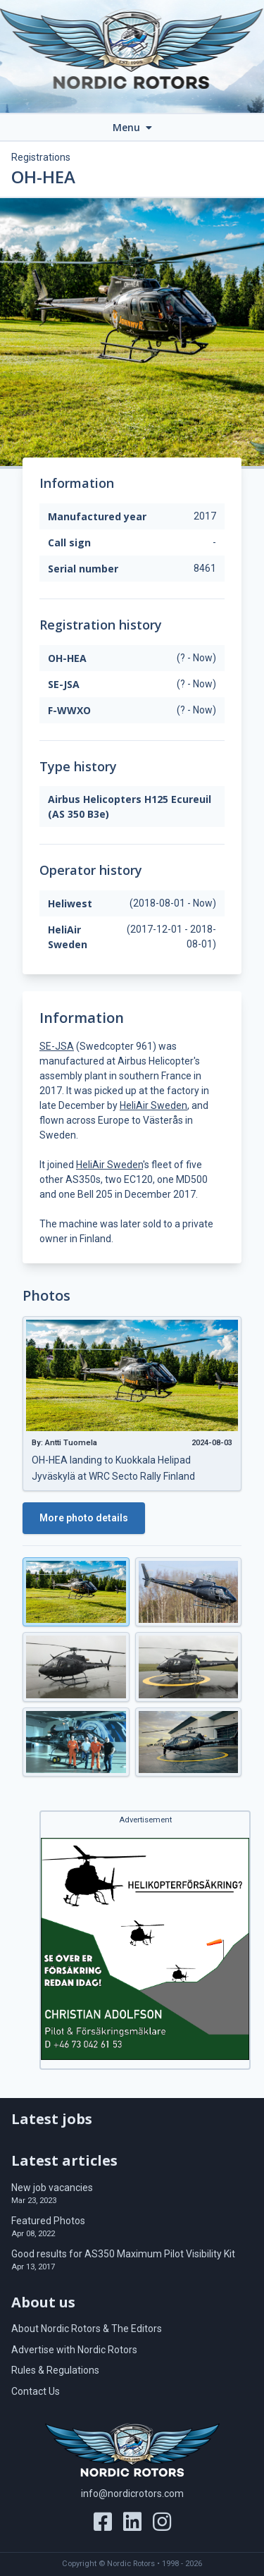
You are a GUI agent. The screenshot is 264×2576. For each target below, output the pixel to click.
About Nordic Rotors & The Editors (86, 2328)
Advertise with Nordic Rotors (74, 2349)
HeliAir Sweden (153, 1105)
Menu (132, 127)
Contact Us (35, 2391)
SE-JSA (56, 1046)
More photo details (83, 1517)
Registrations (40, 157)
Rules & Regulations (55, 2370)
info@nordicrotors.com (132, 2493)
